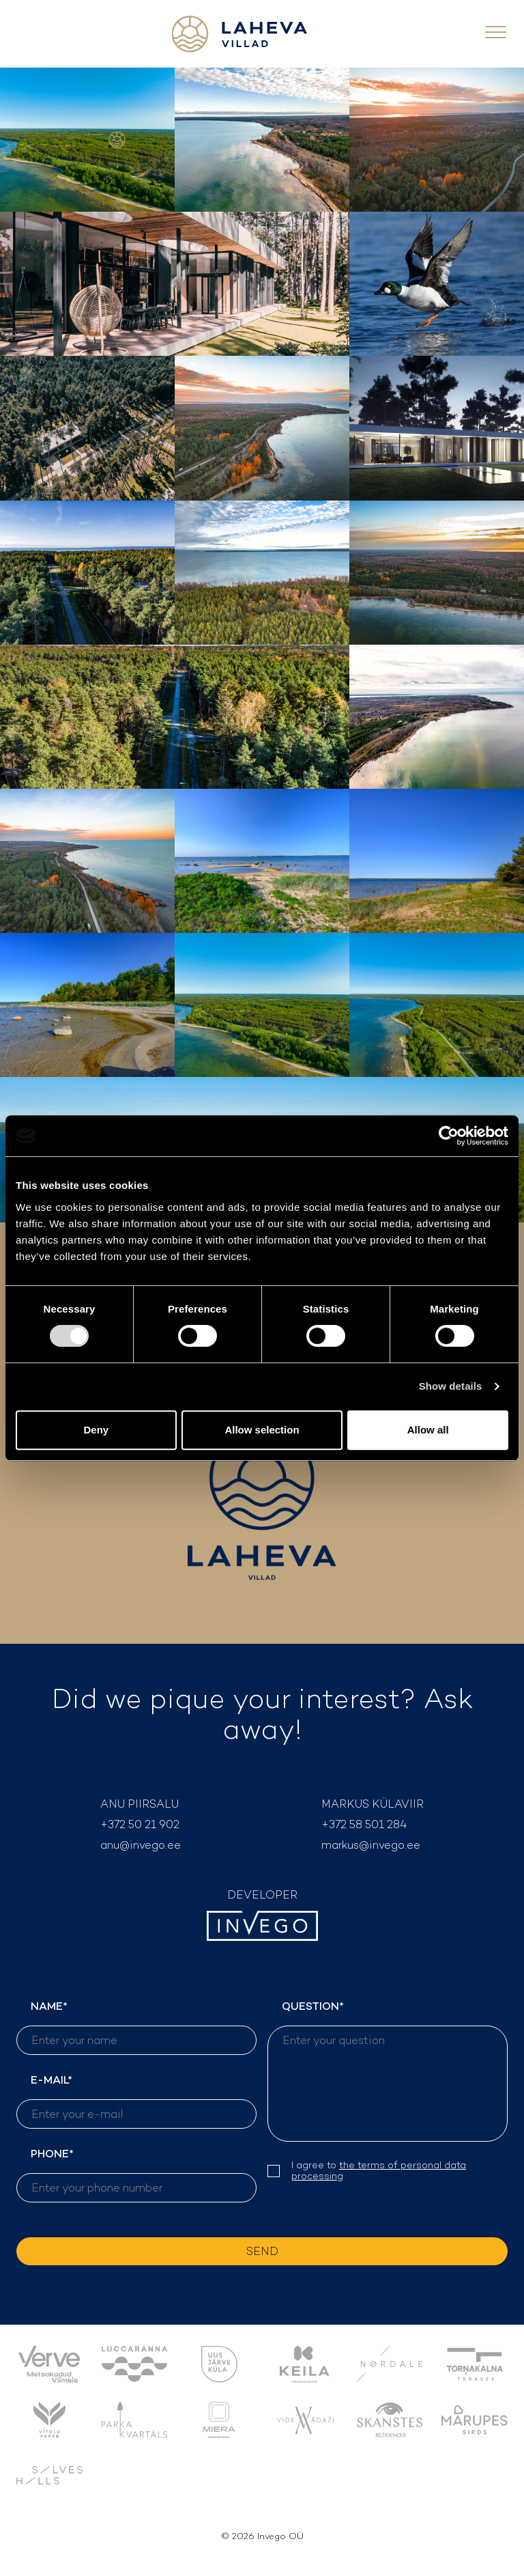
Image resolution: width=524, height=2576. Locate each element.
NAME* (136, 2027)
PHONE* (136, 2174)
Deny (95, 1430)
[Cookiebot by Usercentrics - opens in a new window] (448, 1135)
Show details (450, 1386)
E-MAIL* (136, 2101)
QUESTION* (387, 2070)
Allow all (428, 1430)
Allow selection (261, 1430)
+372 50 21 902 (139, 1824)
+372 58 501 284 (364, 1824)
